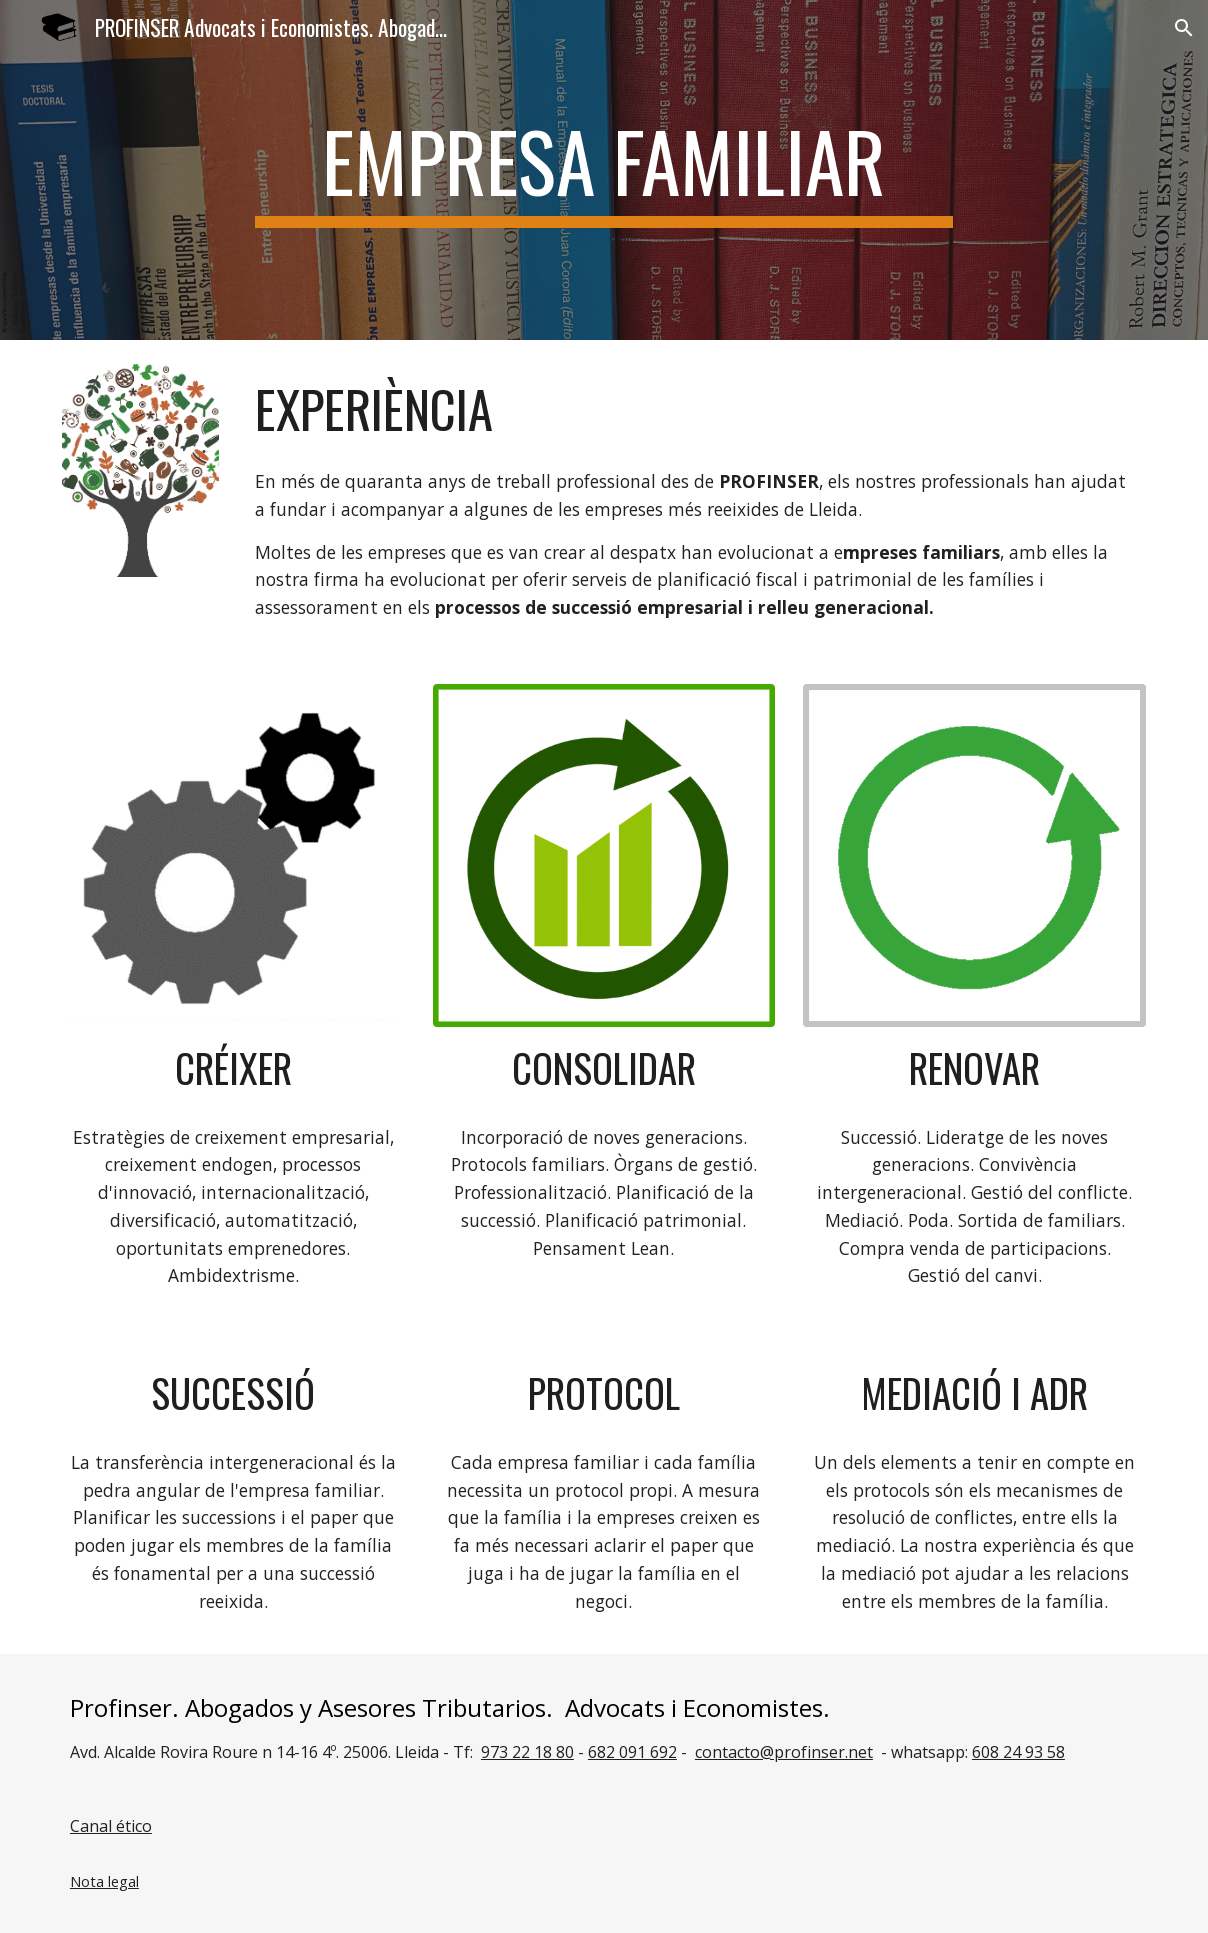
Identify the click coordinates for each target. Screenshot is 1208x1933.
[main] (604, 170)
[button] (1184, 28)
